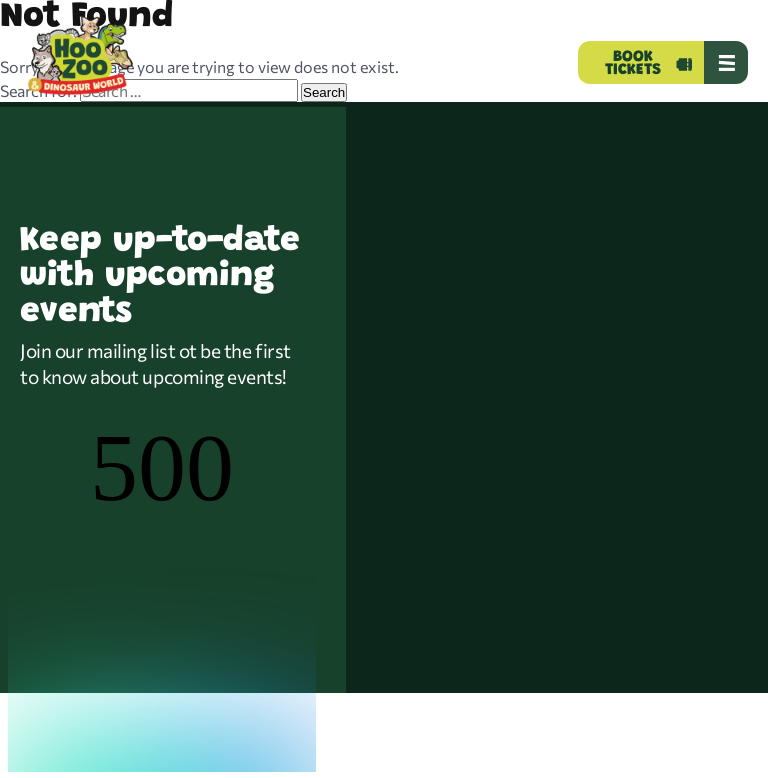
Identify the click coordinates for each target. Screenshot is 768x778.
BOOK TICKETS (633, 63)
